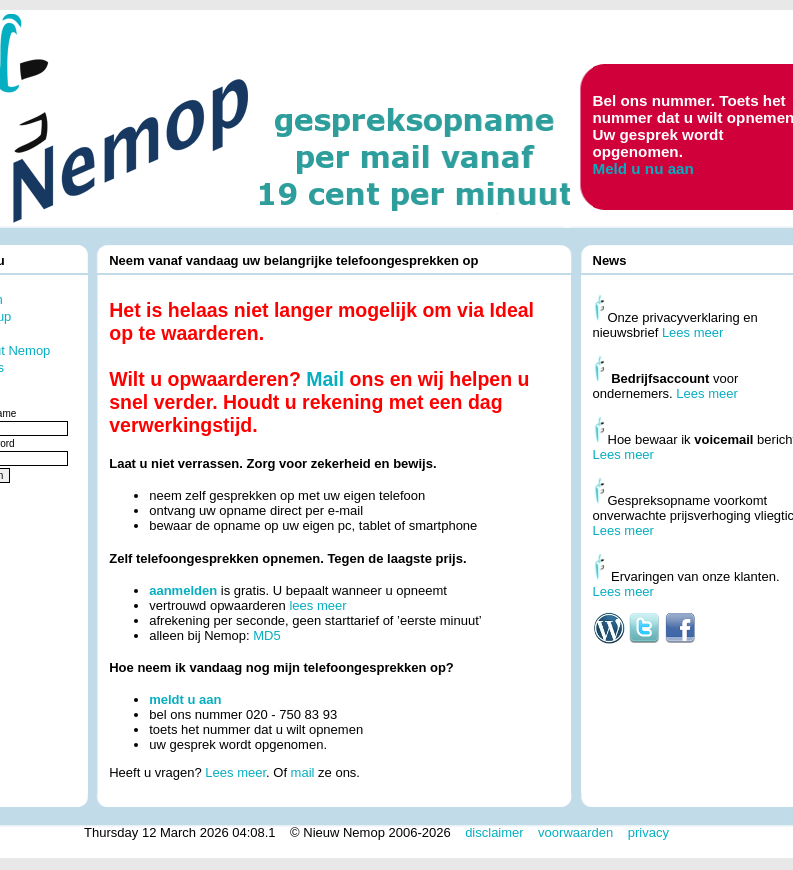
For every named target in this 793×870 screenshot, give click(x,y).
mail (303, 772)
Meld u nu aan (643, 168)
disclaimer (494, 832)
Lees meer (235, 772)
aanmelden (183, 590)
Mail (325, 379)
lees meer (317, 605)
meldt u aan (185, 699)
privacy (648, 832)
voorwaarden (575, 832)
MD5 (266, 635)
